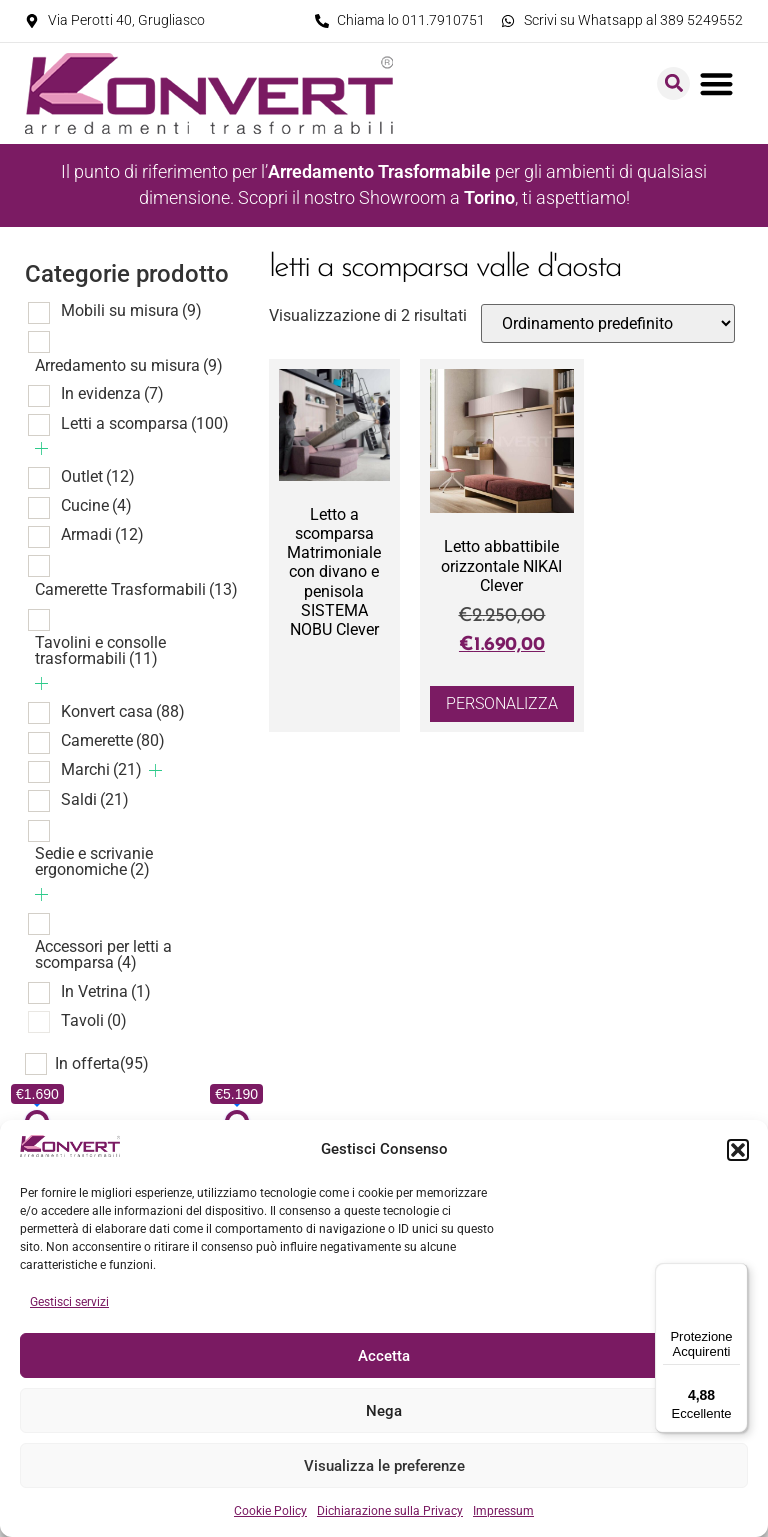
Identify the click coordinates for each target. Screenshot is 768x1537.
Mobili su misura (131, 310)
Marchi (101, 769)
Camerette (113, 740)
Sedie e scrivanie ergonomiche (94, 861)
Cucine (96, 505)
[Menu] (736, 1275)
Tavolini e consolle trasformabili (100, 650)
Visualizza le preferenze (384, 1466)
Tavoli (94, 1020)
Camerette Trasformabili (136, 589)
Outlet (98, 476)
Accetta (384, 1356)
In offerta (102, 1064)
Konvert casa (123, 711)
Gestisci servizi (69, 1302)
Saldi (95, 799)
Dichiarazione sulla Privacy (390, 1511)
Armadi (102, 534)
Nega (384, 1411)
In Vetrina (106, 991)
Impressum (503, 1511)
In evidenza (112, 393)
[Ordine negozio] (608, 323)
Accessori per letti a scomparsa (103, 954)
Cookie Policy (270, 1511)
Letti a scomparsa (145, 423)
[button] (738, 1150)
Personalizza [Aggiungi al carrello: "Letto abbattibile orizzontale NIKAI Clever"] (502, 703)
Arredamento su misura (129, 365)
